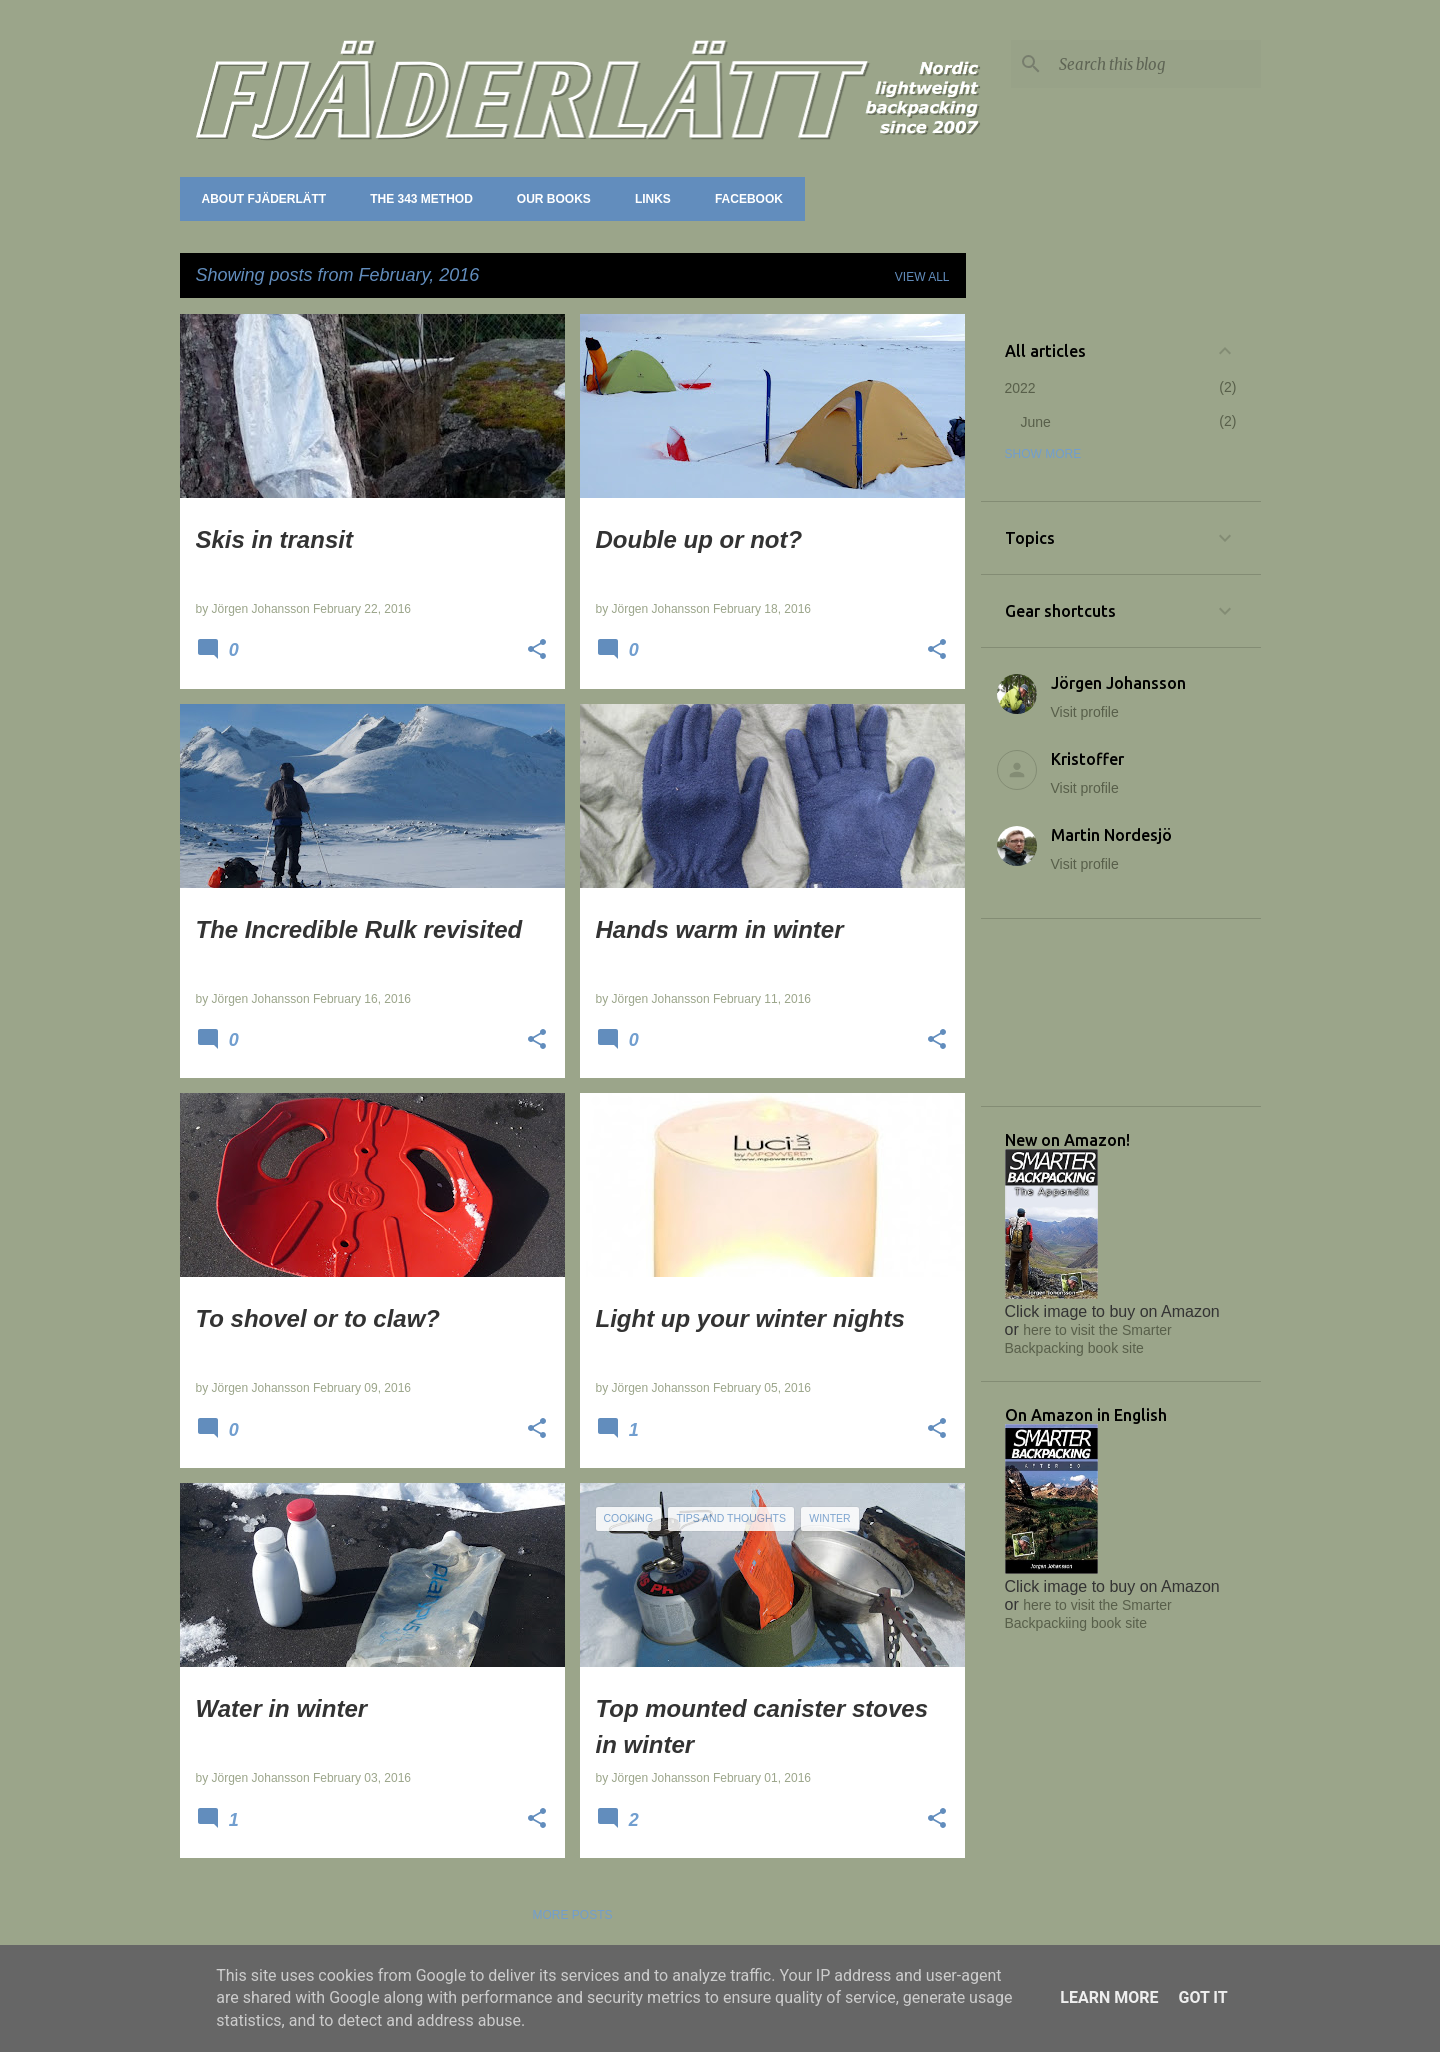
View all (922, 277)
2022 (1020, 388)
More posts (572, 1915)
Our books (548, 199)
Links (647, 199)
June (1036, 422)
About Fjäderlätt (258, 199)
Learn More (1109, 1997)
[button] (537, 651)
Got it (1202, 1997)
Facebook (743, 199)
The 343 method (415, 199)
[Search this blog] (1156, 64)
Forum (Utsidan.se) (885, 199)
